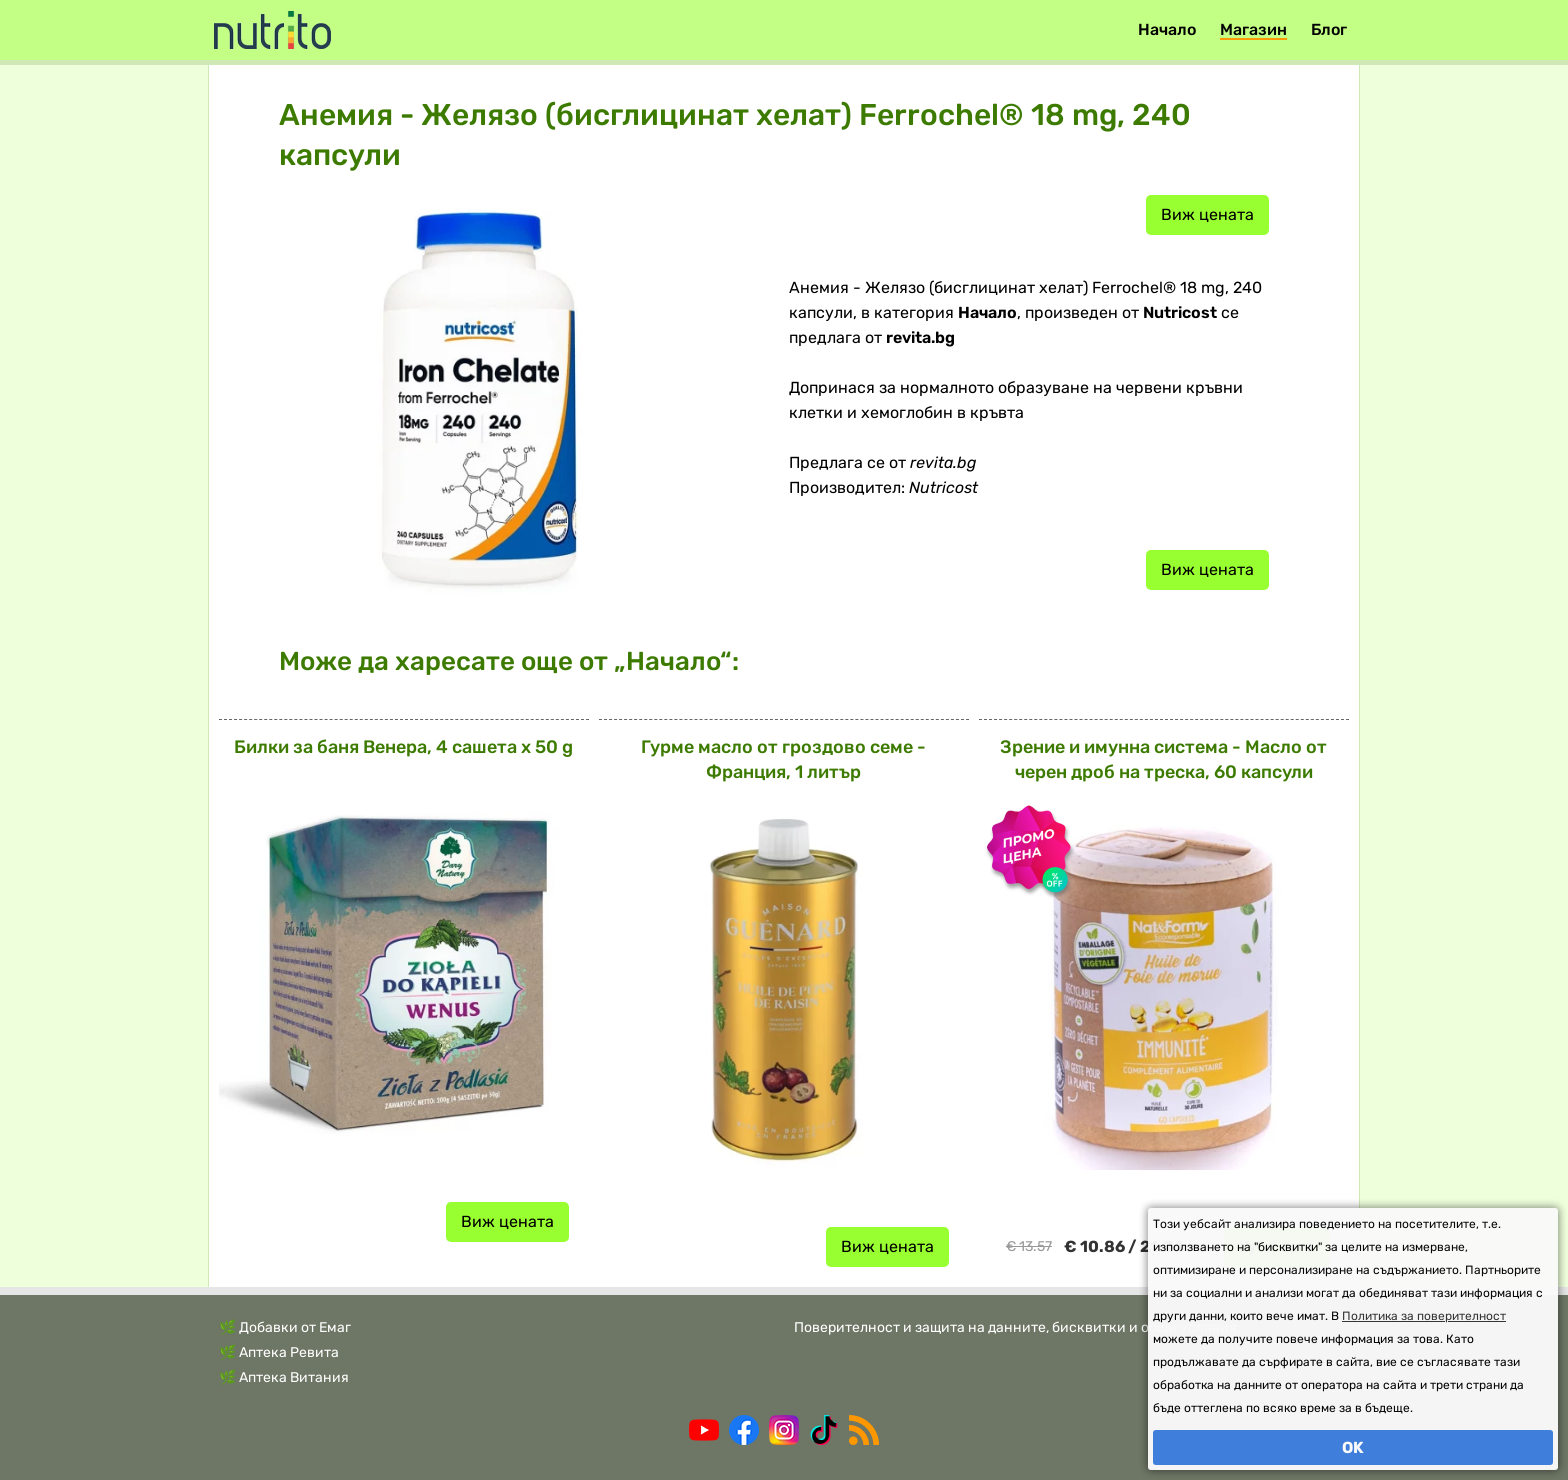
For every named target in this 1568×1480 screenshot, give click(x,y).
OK (1353, 1447)
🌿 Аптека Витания (284, 1377)
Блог (1329, 29)
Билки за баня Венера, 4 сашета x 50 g (403, 747)
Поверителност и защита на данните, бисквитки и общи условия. (1017, 1327)
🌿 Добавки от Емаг (285, 1327)
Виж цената (1207, 214)
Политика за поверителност (1424, 1316)
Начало (1167, 29)
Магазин (1253, 29)
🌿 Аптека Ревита (279, 1352)
